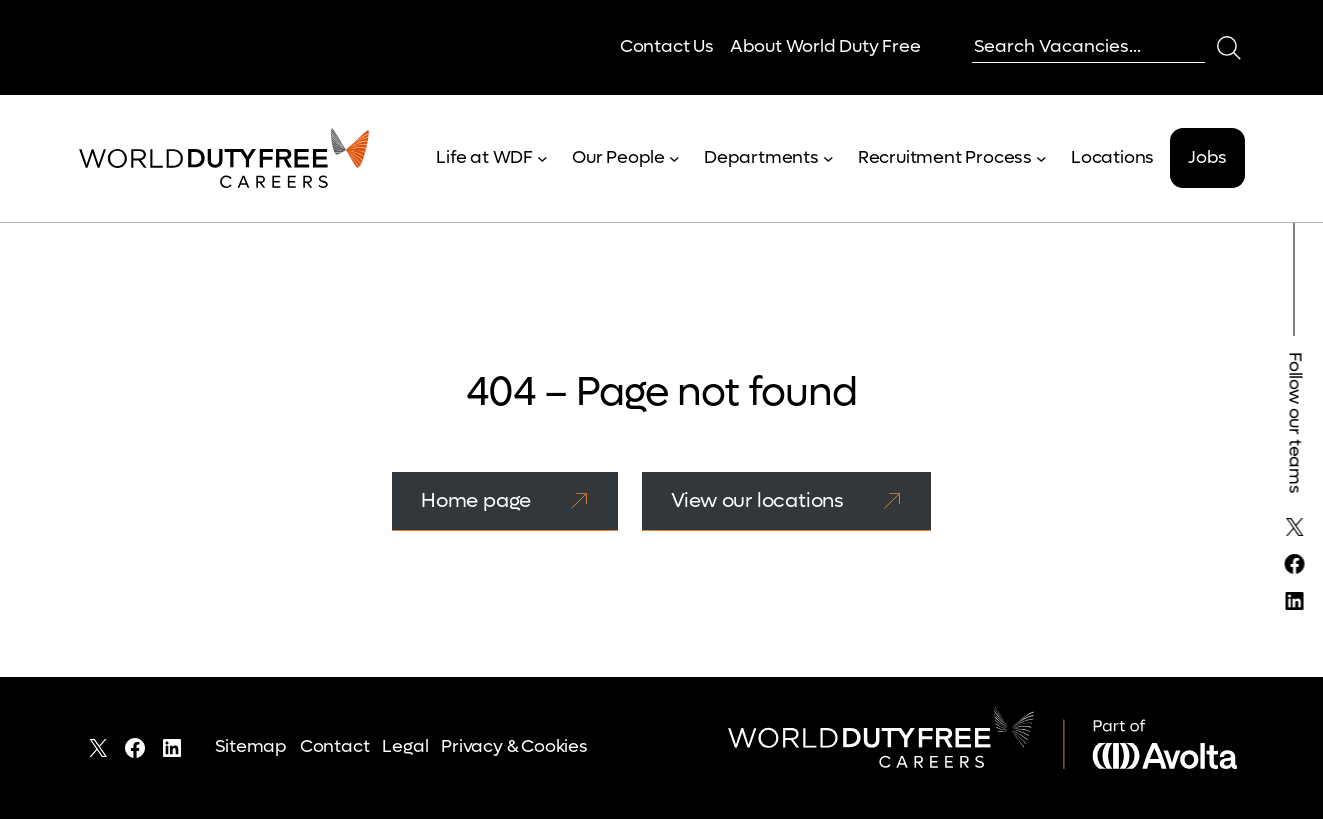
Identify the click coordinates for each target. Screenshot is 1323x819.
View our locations (757, 501)
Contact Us (667, 46)
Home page (476, 501)
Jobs (1207, 157)
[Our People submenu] (674, 158)
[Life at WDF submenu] (542, 158)
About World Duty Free (825, 46)
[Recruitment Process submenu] (1041, 158)
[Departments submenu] (828, 158)
